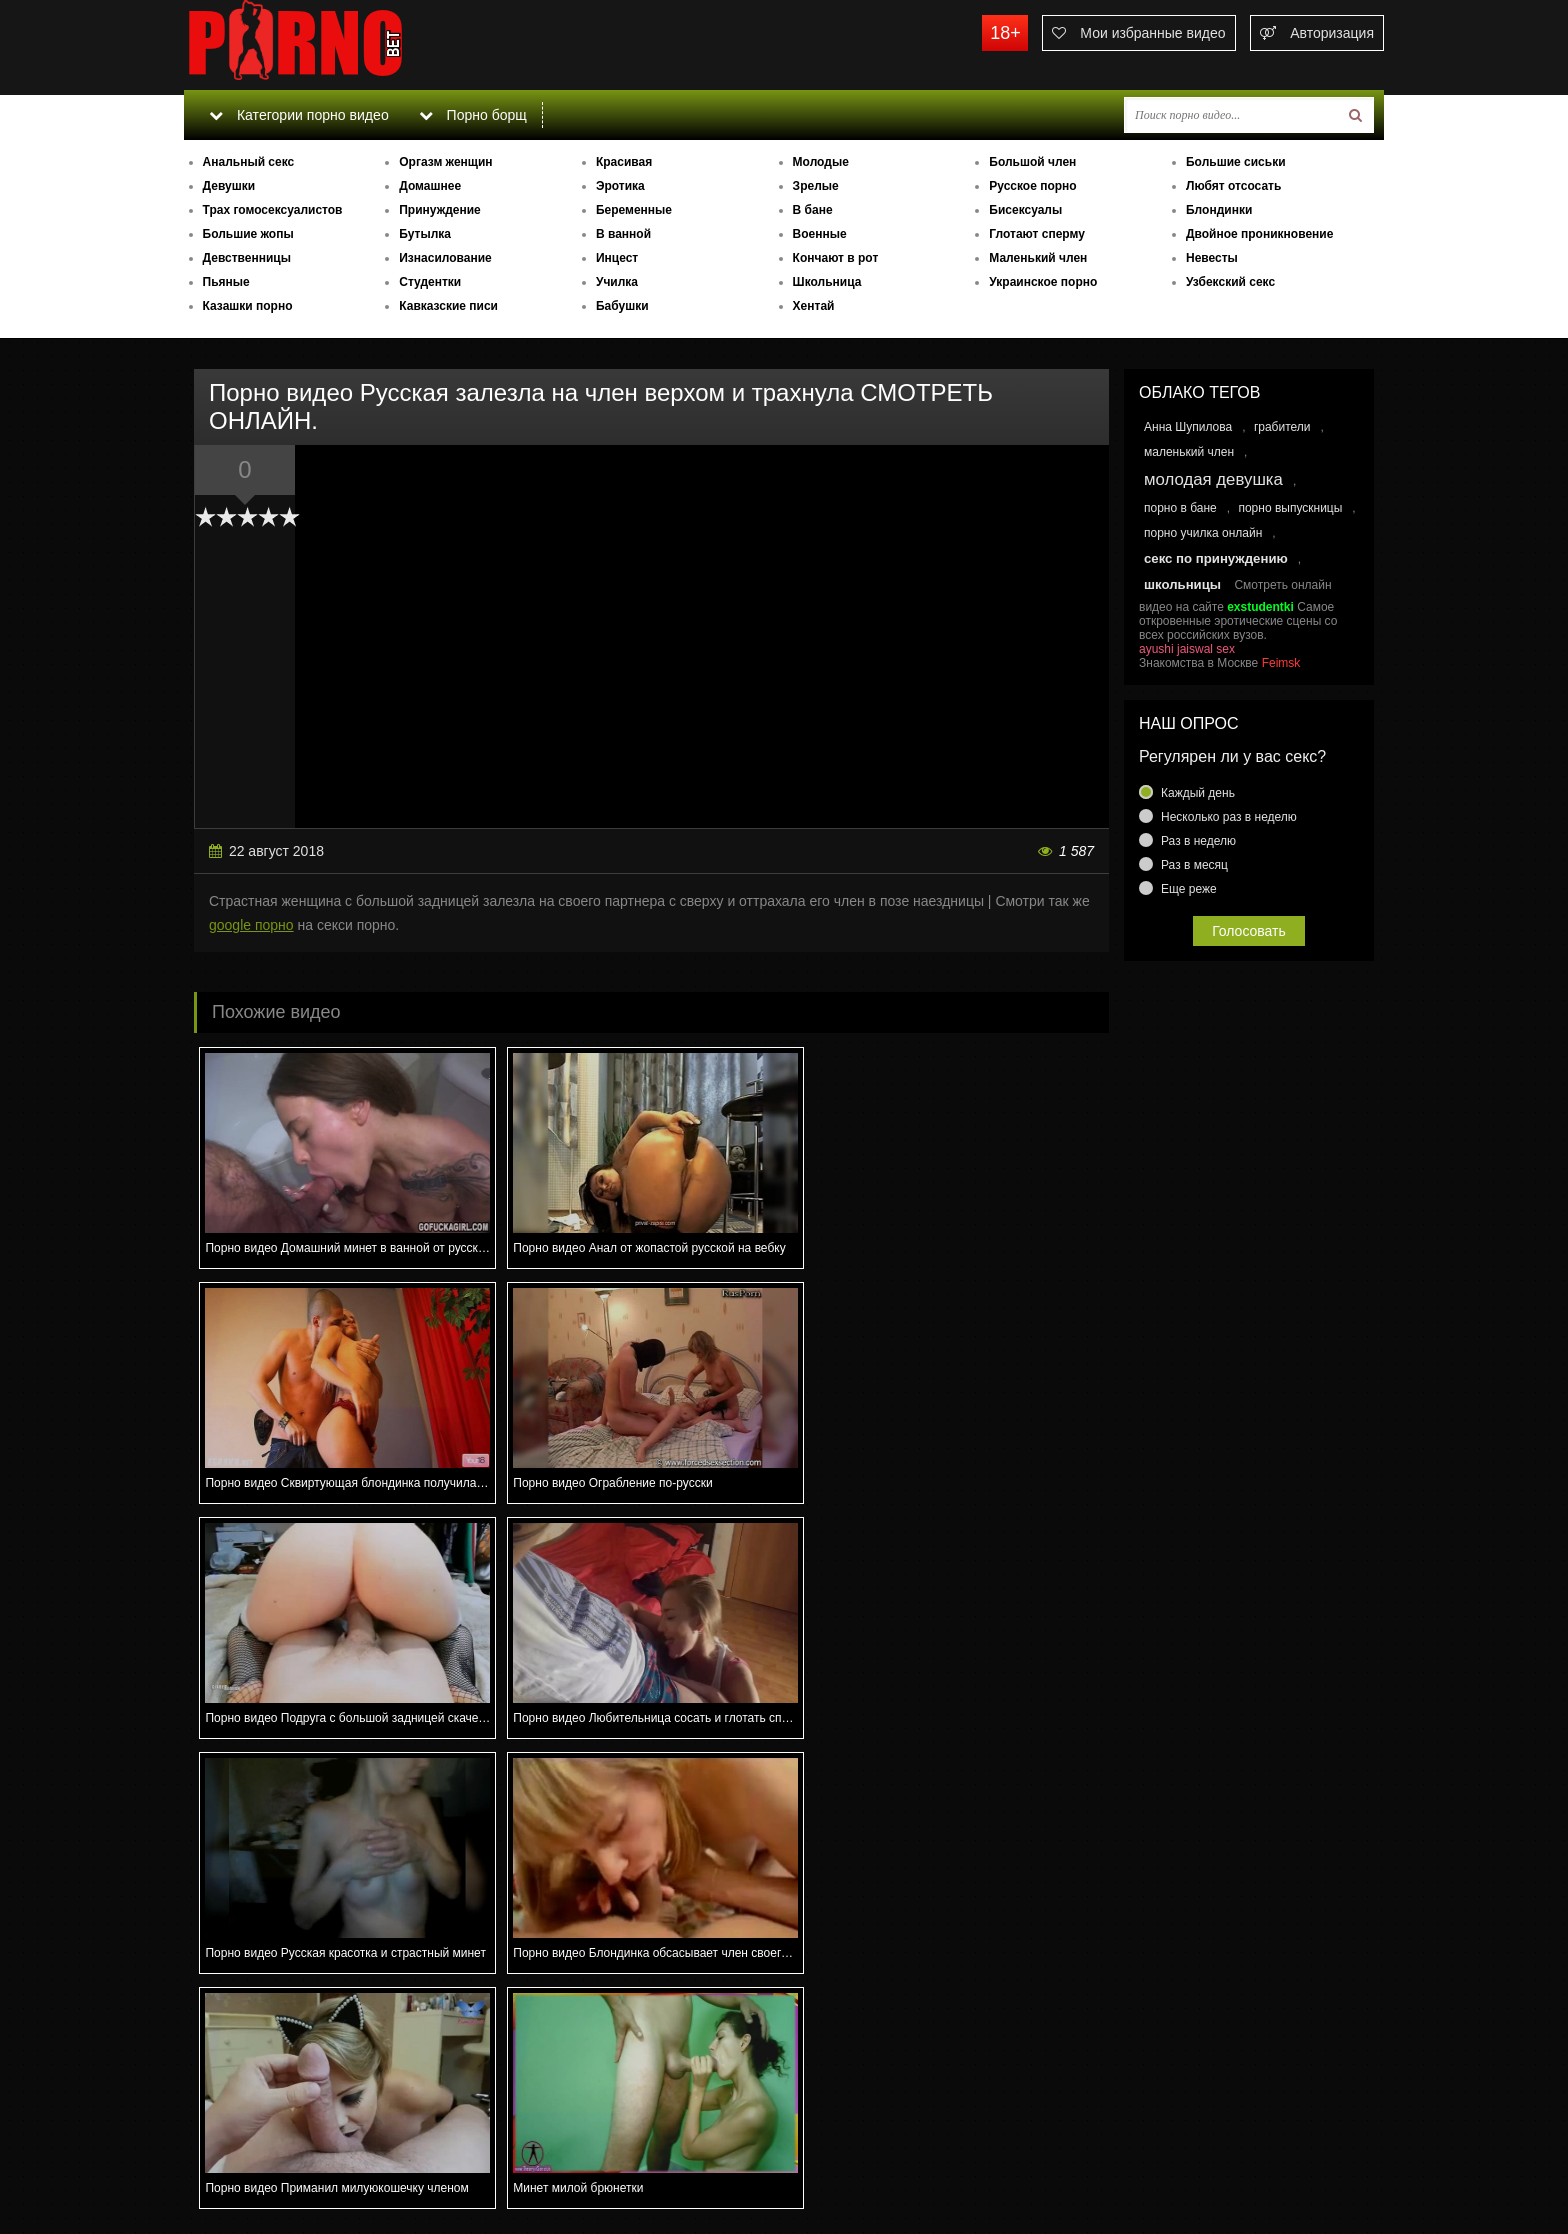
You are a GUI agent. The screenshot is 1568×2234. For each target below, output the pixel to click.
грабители (1282, 427)
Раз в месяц (1194, 865)
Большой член (1032, 162)
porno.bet (334, 45)
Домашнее (430, 186)
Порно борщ (473, 115)
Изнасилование (445, 258)
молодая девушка (1213, 479)
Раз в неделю (1198, 841)
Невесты (1212, 258)
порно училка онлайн (1203, 533)
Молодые (821, 162)
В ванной (623, 234)
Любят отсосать (1233, 186)
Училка (617, 282)
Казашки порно (248, 306)
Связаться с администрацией (287, 2150)
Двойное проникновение (1259, 234)
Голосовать (1249, 931)
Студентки (430, 282)
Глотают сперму (1037, 234)
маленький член (1189, 452)
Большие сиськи (1236, 162)
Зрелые (816, 186)
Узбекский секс (1230, 282)
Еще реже (1189, 889)
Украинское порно (1043, 282)
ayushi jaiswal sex (1187, 649)
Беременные (634, 210)
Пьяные (226, 282)
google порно (251, 925)
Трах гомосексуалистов (273, 210)
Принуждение (440, 210)
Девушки (229, 186)
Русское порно (1032, 186)
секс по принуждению (1216, 558)
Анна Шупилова (1188, 427)
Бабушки (622, 306)
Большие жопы (248, 234)
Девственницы (247, 258)
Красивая (624, 162)
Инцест (617, 258)
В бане (813, 210)
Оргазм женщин (445, 162)
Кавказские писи (448, 306)
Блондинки (1219, 210)
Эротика (620, 186)
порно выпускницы (1290, 508)
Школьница (827, 282)
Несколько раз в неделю (1229, 817)
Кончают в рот (836, 258)
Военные (820, 234)
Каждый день (1198, 793)
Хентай (814, 306)
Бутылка (425, 234)
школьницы (1182, 584)
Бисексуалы (1025, 210)
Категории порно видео (298, 115)
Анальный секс (249, 162)
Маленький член (1038, 258)
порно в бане (1180, 508)
